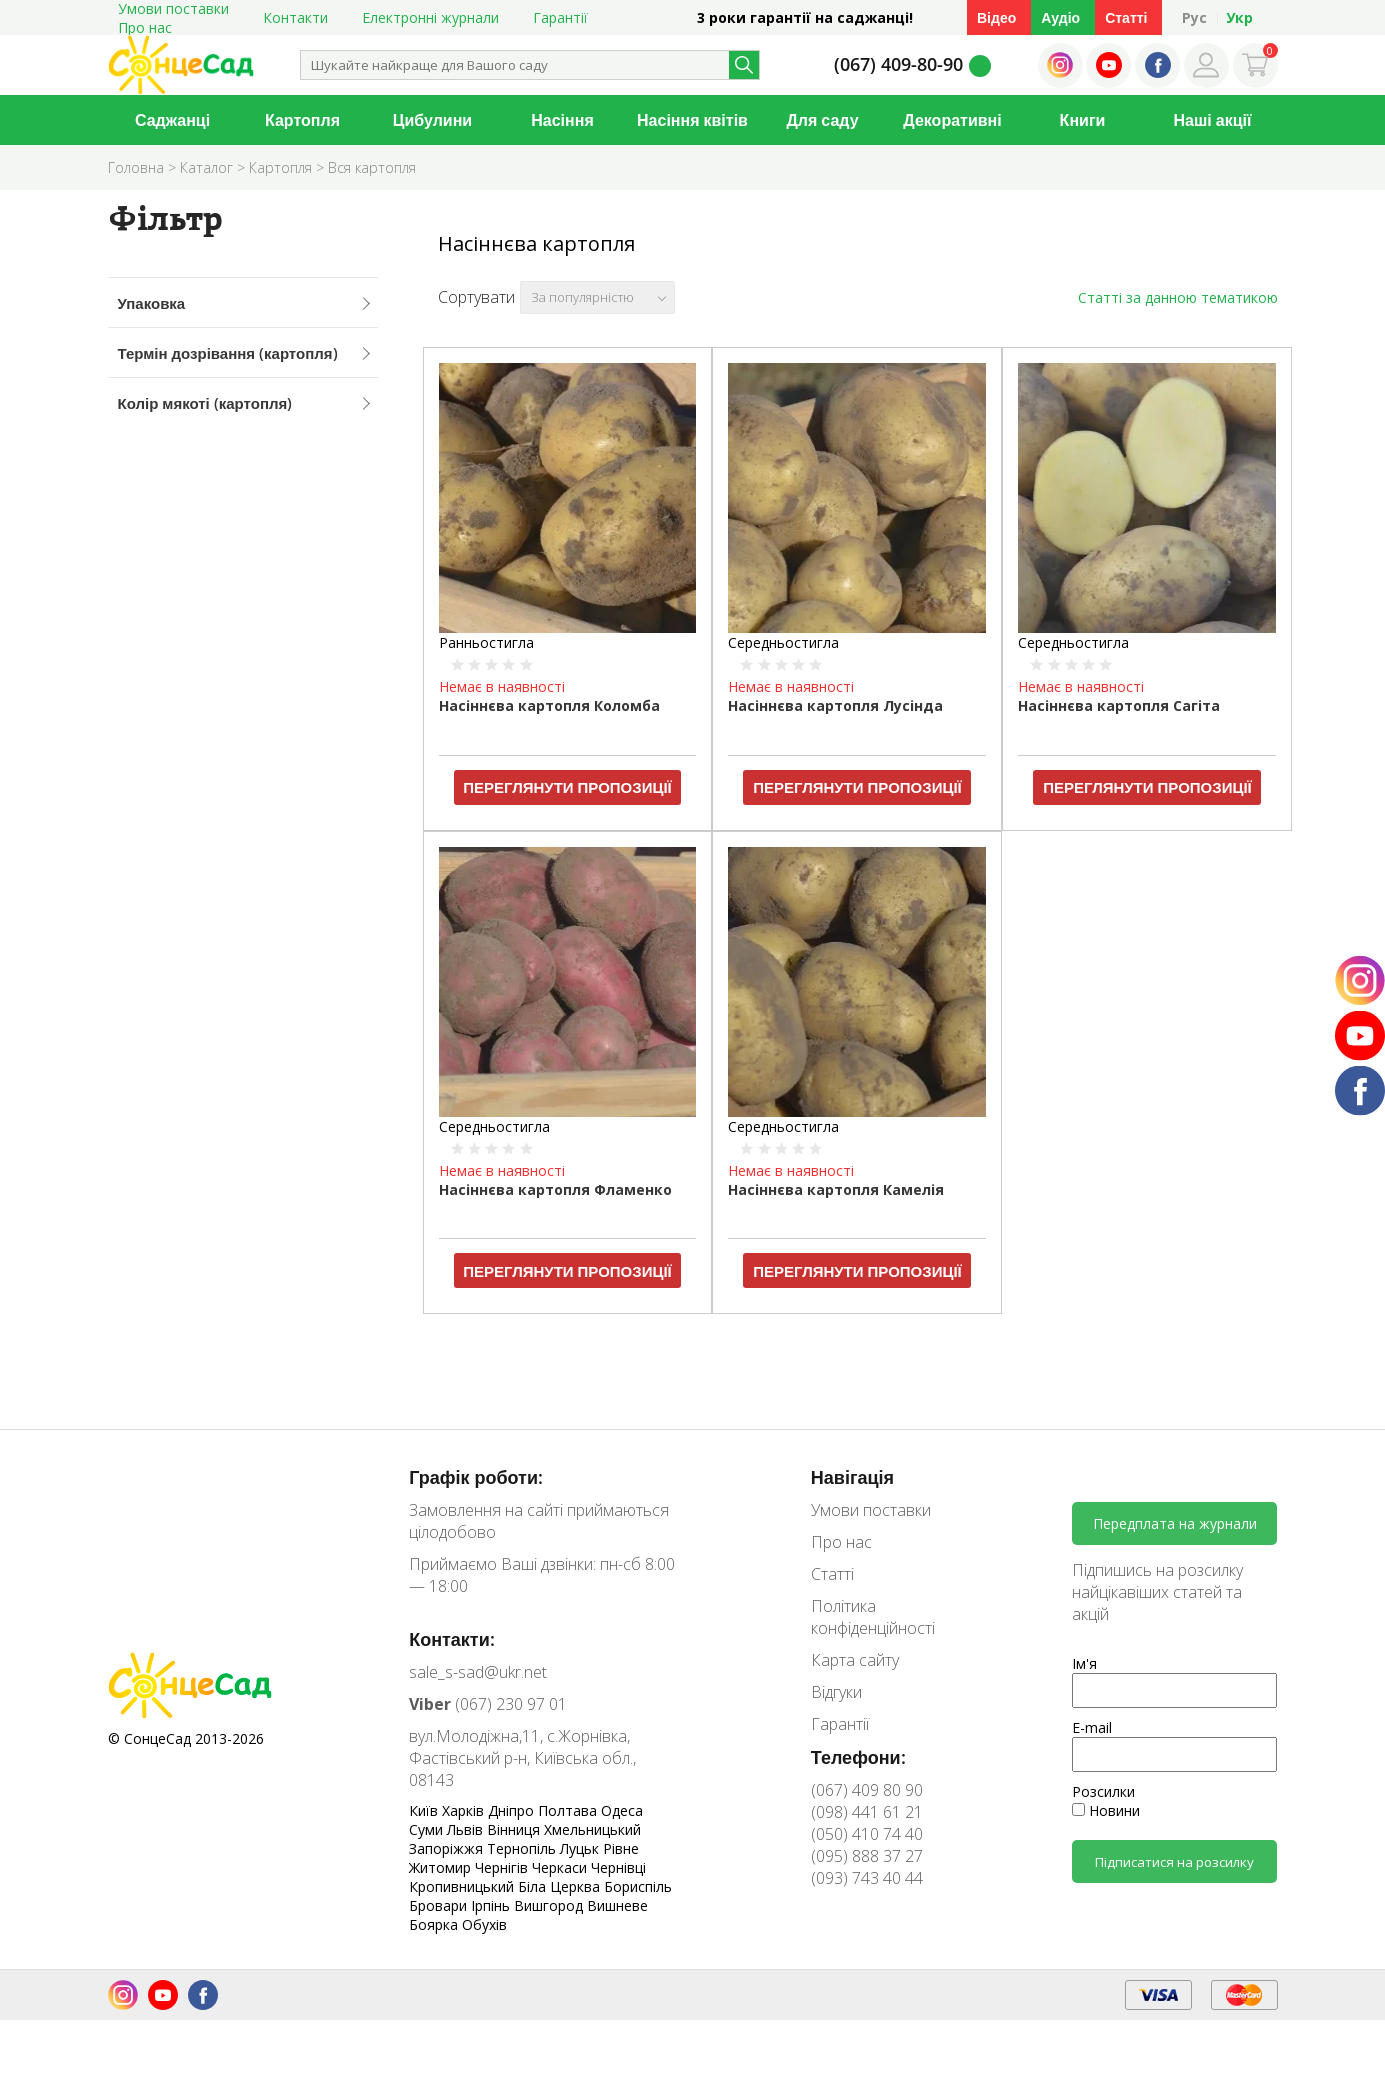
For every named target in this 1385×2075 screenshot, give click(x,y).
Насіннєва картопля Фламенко (555, 1189)
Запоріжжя (448, 1848)
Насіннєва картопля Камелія (836, 1189)
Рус (1194, 17)
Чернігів (503, 1867)
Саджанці (172, 120)
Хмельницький (592, 1829)
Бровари (440, 1905)
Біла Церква (561, 1886)
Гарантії (560, 17)
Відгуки (836, 1692)
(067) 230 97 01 (488, 1704)
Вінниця (515, 1829)
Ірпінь (492, 1905)
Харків (465, 1810)
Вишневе (617, 1905)
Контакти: (452, 1639)
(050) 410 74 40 (867, 1834)
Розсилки (1103, 1791)
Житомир (442, 1867)
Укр (1239, 17)
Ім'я (1084, 1663)
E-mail (1092, 1727)
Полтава (569, 1810)
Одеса (622, 1810)
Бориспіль (638, 1886)
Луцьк (581, 1848)
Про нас (145, 27)
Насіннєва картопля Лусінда (835, 705)
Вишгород (550, 1905)
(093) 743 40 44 (867, 1878)
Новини (1106, 1810)
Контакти (295, 17)
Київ (425, 1810)
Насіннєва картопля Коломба (549, 705)
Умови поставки (871, 1510)
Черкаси (561, 1867)
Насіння (562, 120)
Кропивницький (463, 1886)
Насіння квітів (692, 120)
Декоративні (952, 120)
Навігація (852, 1477)
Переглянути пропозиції (567, 787)
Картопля (302, 120)
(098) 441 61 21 (867, 1812)
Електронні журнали (430, 17)
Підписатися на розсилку (1174, 1862)
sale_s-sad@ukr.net (478, 1672)
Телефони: (858, 1757)
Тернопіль (523, 1848)
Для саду (822, 120)
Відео (996, 17)
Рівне (621, 1848)
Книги (1083, 120)
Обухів (484, 1924)
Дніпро (513, 1810)
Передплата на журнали (1175, 1523)
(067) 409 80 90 (867, 1790)
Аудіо (1060, 17)
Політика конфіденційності (873, 1617)
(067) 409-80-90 (898, 64)
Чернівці (618, 1867)
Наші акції (1213, 120)
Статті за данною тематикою (1178, 297)
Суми (428, 1829)
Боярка (435, 1924)
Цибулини (432, 120)
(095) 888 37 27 (867, 1856)
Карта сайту (855, 1660)
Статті (1126, 17)
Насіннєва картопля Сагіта (1119, 705)
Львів (467, 1829)
